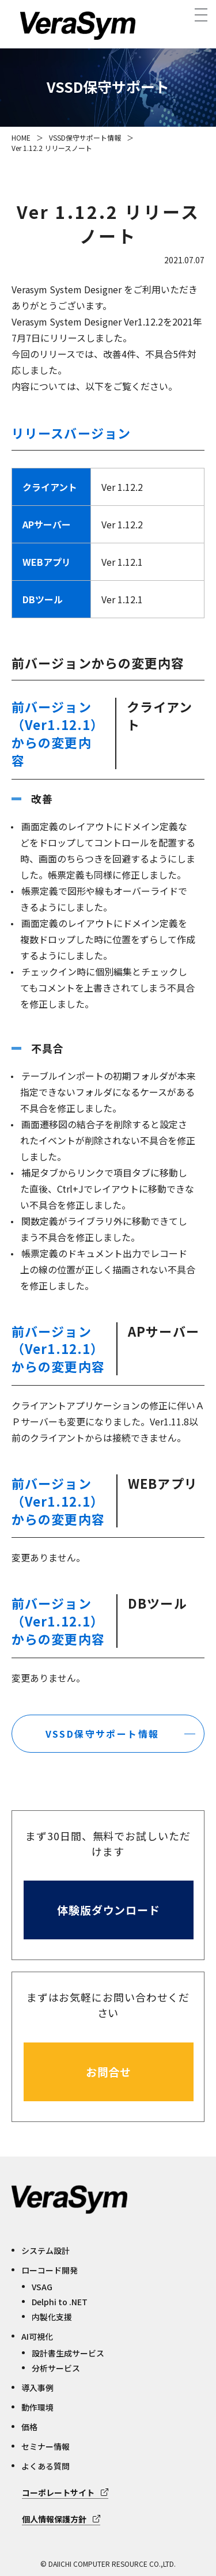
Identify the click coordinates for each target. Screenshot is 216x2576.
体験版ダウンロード (109, 1909)
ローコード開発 (49, 2270)
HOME (21, 137)
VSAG (42, 2287)
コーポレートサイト (58, 2492)
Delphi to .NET (60, 2302)
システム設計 (45, 2250)
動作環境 (37, 2407)
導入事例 (37, 2388)
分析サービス (56, 2368)
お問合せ (109, 2071)
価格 (29, 2427)
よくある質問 (45, 2466)
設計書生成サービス (68, 2353)
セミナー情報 (45, 2446)
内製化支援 (52, 2317)
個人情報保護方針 (54, 2519)
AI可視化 (37, 2336)
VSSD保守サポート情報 (85, 137)
